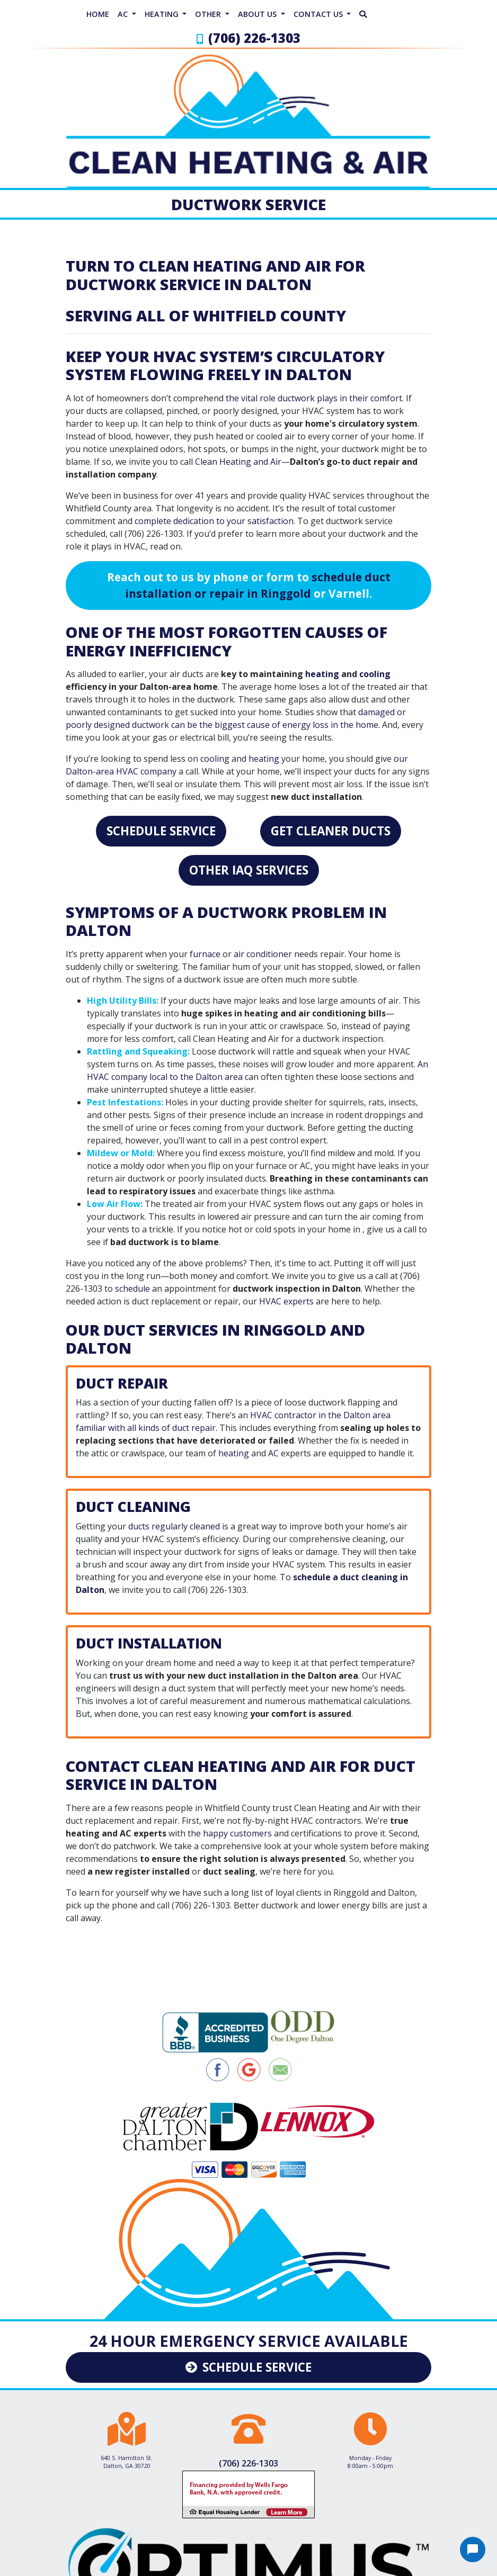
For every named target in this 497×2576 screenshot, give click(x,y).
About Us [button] (258, 14)
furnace (205, 954)
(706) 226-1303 (254, 38)
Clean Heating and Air (238, 461)
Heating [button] (163, 14)
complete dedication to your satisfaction (214, 521)
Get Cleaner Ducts (330, 831)
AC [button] (124, 14)
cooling (374, 674)
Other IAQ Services (248, 870)
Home (97, 14)
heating (322, 674)
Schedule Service (161, 831)
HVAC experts (286, 1301)
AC (273, 1453)
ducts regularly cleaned (174, 1526)
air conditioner (263, 954)
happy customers (237, 1833)
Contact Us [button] (319, 14)
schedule (132, 1288)
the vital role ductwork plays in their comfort (314, 398)
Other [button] (209, 14)
